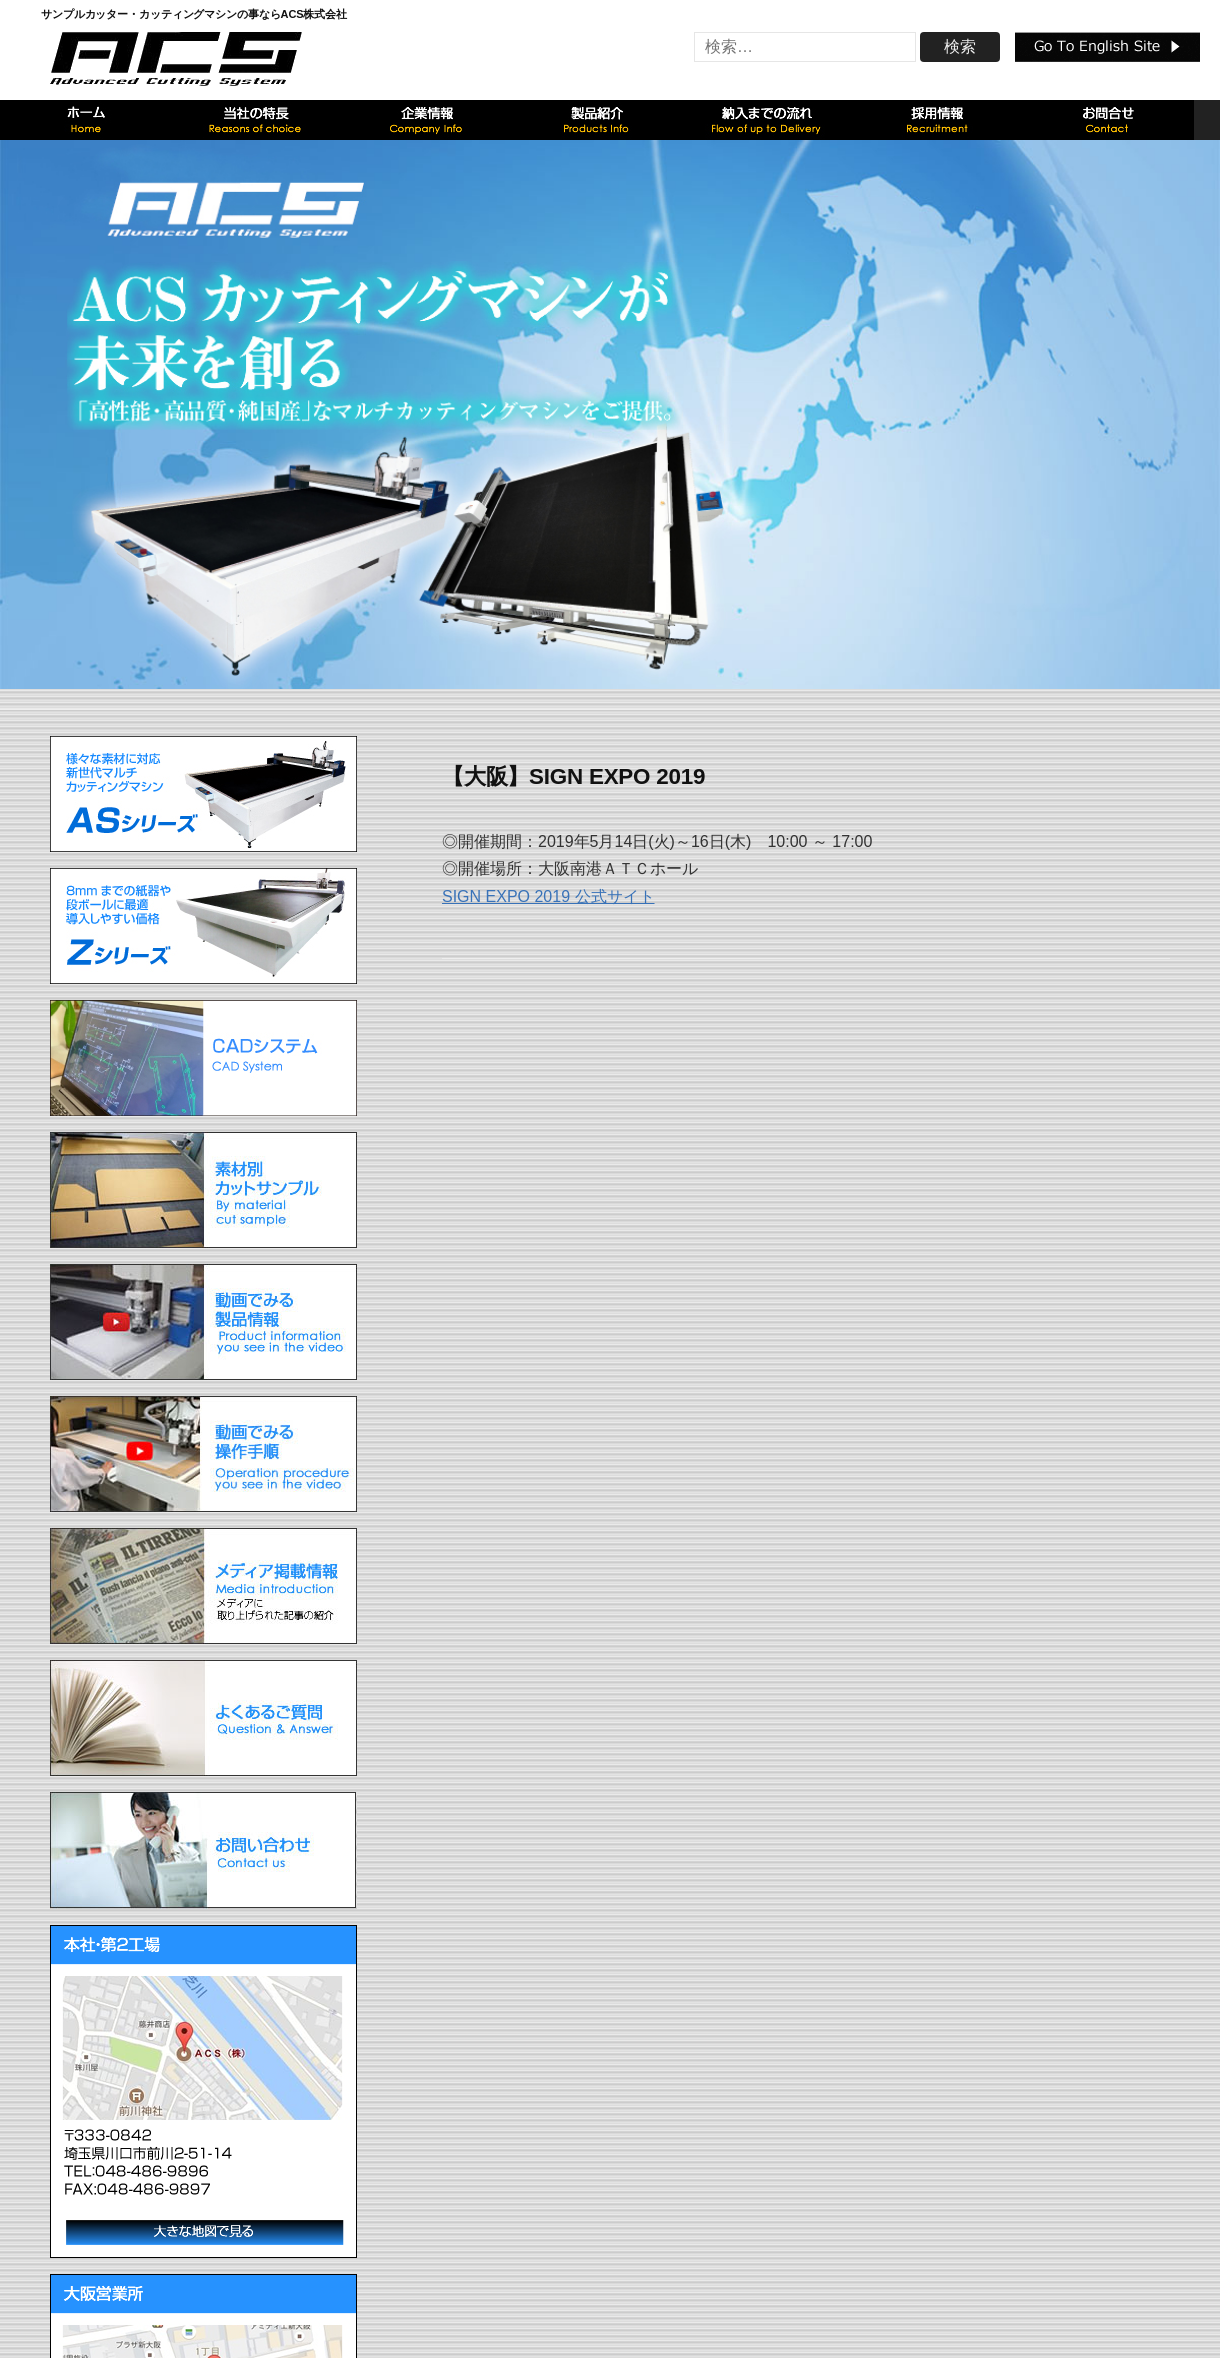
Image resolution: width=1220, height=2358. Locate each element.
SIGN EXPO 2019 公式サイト (548, 896)
